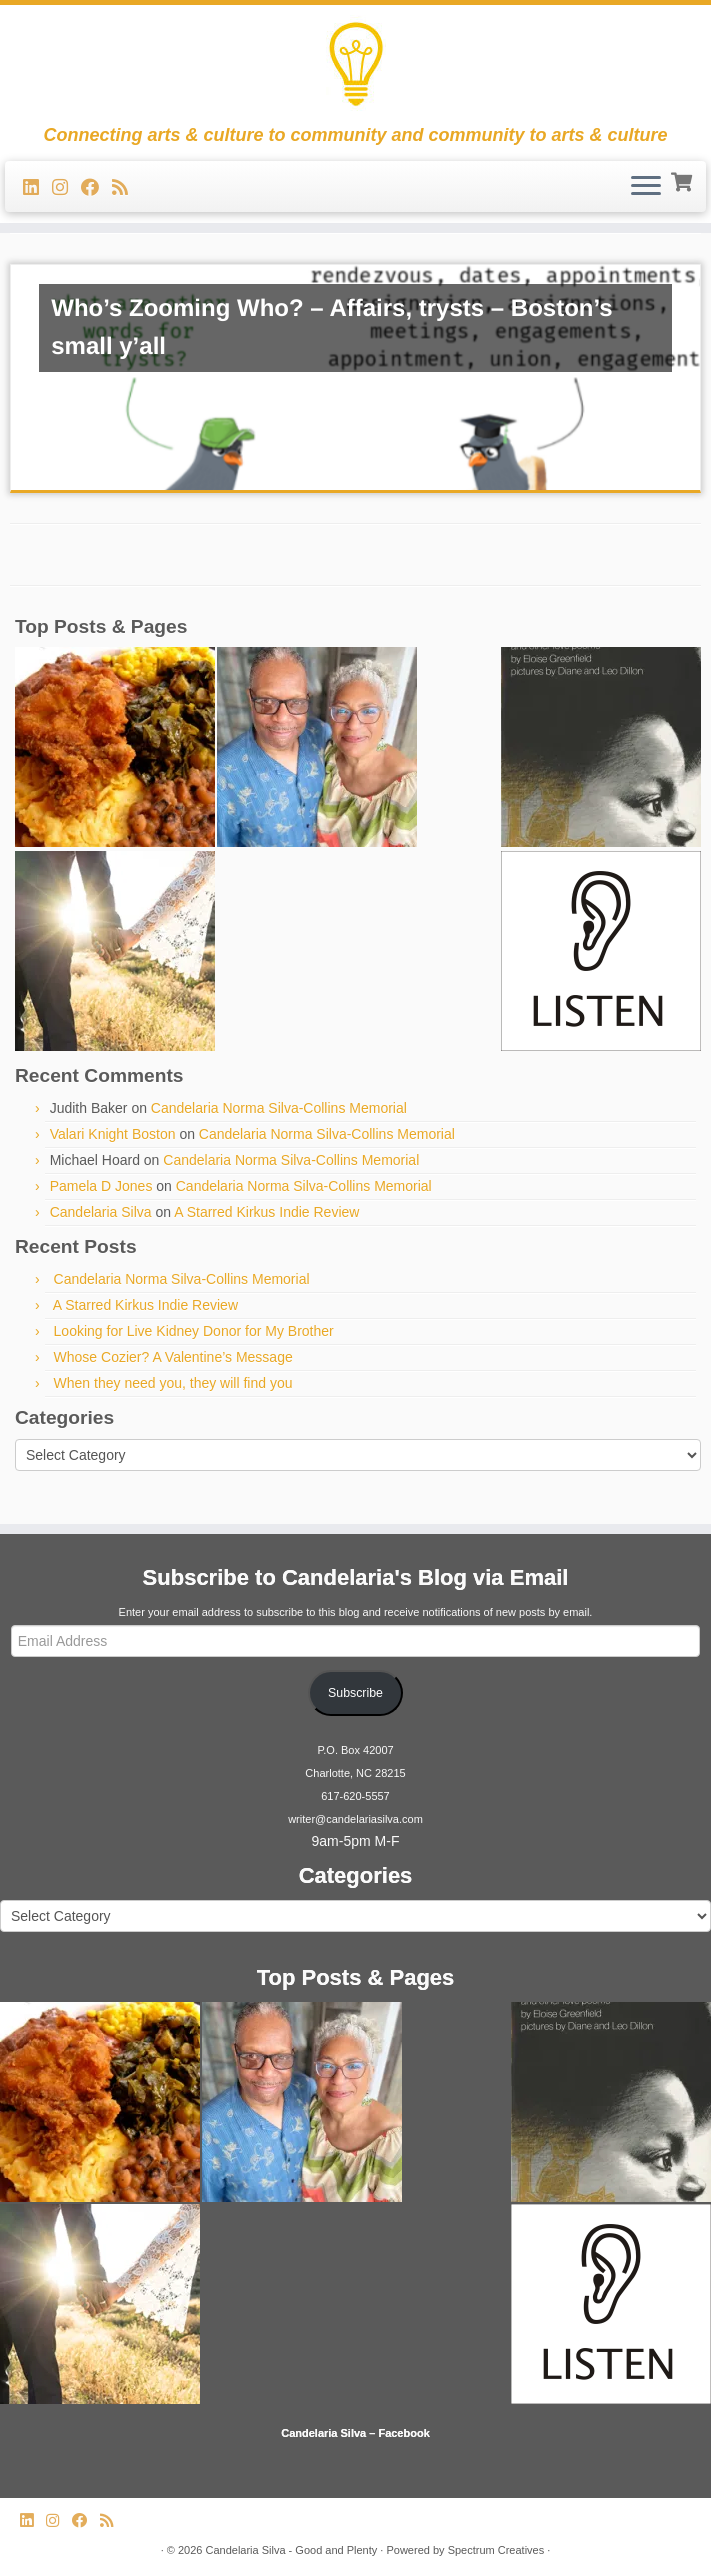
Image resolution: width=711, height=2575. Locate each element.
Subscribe (355, 1693)
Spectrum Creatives (496, 2550)
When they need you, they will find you (173, 1383)
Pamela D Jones (101, 1186)
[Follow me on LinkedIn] (37, 188)
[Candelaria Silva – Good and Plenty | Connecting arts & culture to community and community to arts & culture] (355, 65)
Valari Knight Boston (113, 1134)
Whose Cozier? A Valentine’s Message (173, 1357)
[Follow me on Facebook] (96, 188)
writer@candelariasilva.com (355, 1819)
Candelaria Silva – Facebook (355, 2433)
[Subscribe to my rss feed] (126, 188)
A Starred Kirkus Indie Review (266, 1212)
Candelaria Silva (101, 1212)
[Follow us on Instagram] (66, 188)
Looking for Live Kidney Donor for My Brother (194, 1331)
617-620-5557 (355, 1796)
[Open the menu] (646, 187)
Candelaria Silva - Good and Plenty (291, 2550)
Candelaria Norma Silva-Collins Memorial (279, 1108)
